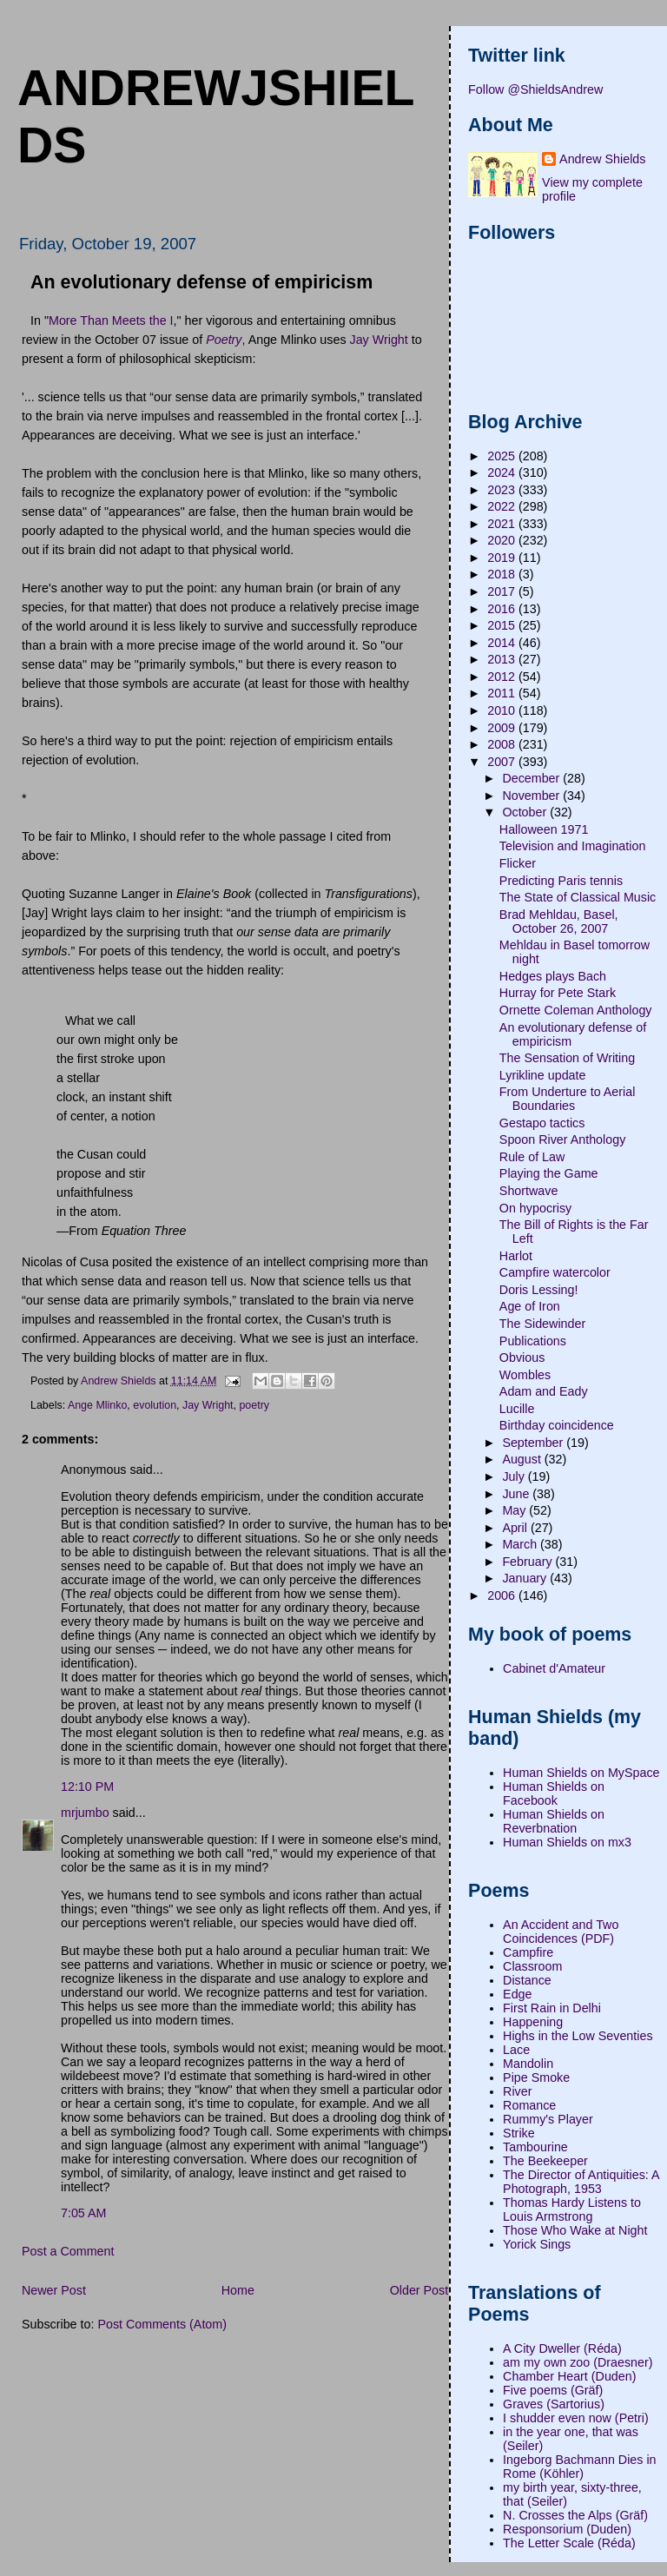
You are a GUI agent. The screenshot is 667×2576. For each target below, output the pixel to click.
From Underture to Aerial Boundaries (567, 1099)
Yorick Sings (537, 2244)
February (528, 1562)
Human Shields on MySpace (581, 1773)
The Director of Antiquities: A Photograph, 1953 (581, 2182)
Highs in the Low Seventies (577, 2036)
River (517, 2091)
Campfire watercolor (555, 1272)
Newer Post (54, 2290)
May (515, 1510)
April (516, 1528)
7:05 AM (83, 2213)
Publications (532, 1341)
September (534, 1443)
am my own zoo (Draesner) (577, 2362)
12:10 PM (87, 1786)
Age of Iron (529, 1306)
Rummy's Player (548, 2119)
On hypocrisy (535, 1208)
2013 (502, 659)
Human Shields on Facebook (553, 1793)
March (521, 1544)
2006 (502, 1595)
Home (237, 2290)
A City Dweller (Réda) (562, 2348)
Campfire (528, 1952)
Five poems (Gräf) (553, 2390)
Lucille (517, 1409)
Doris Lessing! (538, 1290)
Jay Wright (379, 340)
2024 (502, 472)
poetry (254, 1405)
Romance (529, 2105)
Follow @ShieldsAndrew (535, 89)
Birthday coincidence (556, 1425)
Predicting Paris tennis (561, 881)
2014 (502, 643)
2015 (502, 625)
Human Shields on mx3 (567, 1842)
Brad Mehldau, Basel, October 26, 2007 (558, 921)
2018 (502, 574)
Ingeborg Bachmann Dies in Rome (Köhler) (579, 2466)
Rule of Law (532, 1157)
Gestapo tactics (542, 1123)
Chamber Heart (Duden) (569, 2376)
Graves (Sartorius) (553, 2404)
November (532, 796)
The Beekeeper (545, 2161)
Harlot (515, 1256)
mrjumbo (85, 1813)
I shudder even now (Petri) (576, 2418)
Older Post (419, 2290)
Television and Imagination (572, 846)
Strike (519, 2133)
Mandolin (528, 2064)
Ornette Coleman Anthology (575, 1010)
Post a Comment (68, 2251)
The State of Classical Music (577, 897)
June (517, 1494)
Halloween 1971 (544, 829)
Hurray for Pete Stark (557, 993)
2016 (502, 609)
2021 (502, 524)
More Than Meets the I (111, 320)
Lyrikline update (542, 1075)
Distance (527, 1980)
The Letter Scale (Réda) (569, 2543)
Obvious (522, 1357)
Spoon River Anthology (562, 1139)
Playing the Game (548, 1173)
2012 (502, 677)
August (523, 1459)
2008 (502, 744)
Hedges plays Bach (552, 976)
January (526, 1578)
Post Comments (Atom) (162, 2324)
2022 (502, 506)
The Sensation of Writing (567, 1058)
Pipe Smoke (536, 2077)
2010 (502, 710)
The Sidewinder (542, 1324)
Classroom (532, 1966)
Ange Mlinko (97, 1405)
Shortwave (528, 1191)
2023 (502, 490)
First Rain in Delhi (552, 2008)
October (526, 812)
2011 (502, 693)
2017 (502, 591)
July (514, 1476)
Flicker (517, 863)
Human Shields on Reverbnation (553, 1821)
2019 (502, 558)
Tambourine (535, 2147)
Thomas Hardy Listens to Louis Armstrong (572, 2209)
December (532, 778)
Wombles (525, 1375)
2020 (502, 540)
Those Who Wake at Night (575, 2230)
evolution (154, 1405)
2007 (502, 762)
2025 (502, 456)
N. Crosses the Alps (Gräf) (575, 2515)
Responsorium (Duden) (567, 2529)
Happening (533, 2022)
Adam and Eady (543, 1391)
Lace (516, 2050)
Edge (517, 1994)
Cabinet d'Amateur (554, 1668)
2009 (502, 728)
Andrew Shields (602, 159)
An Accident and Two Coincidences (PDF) (560, 1931)
